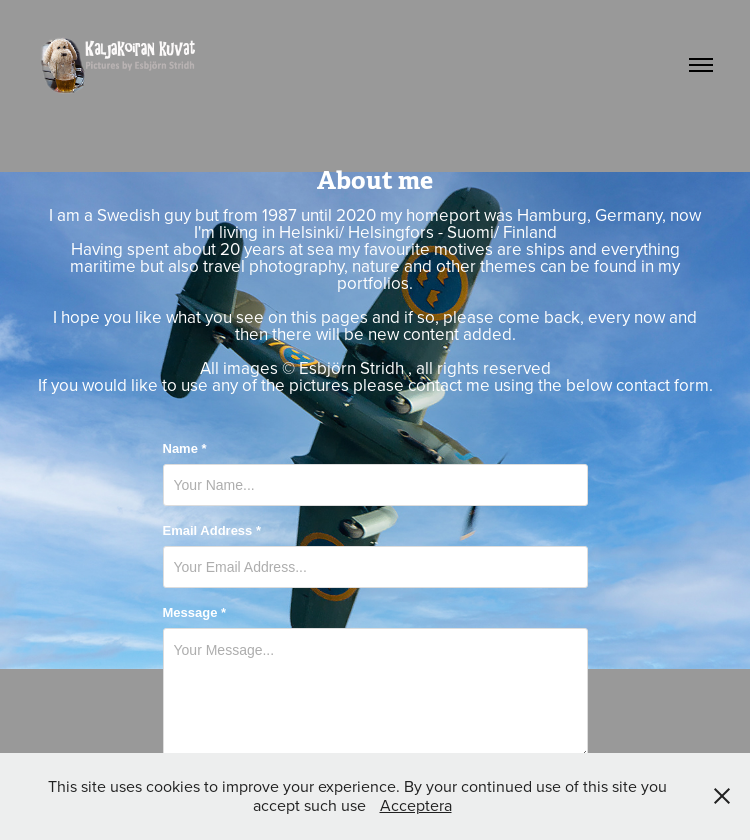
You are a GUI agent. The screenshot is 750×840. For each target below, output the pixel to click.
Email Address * (212, 531)
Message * (195, 613)
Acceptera (416, 805)
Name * (185, 449)
